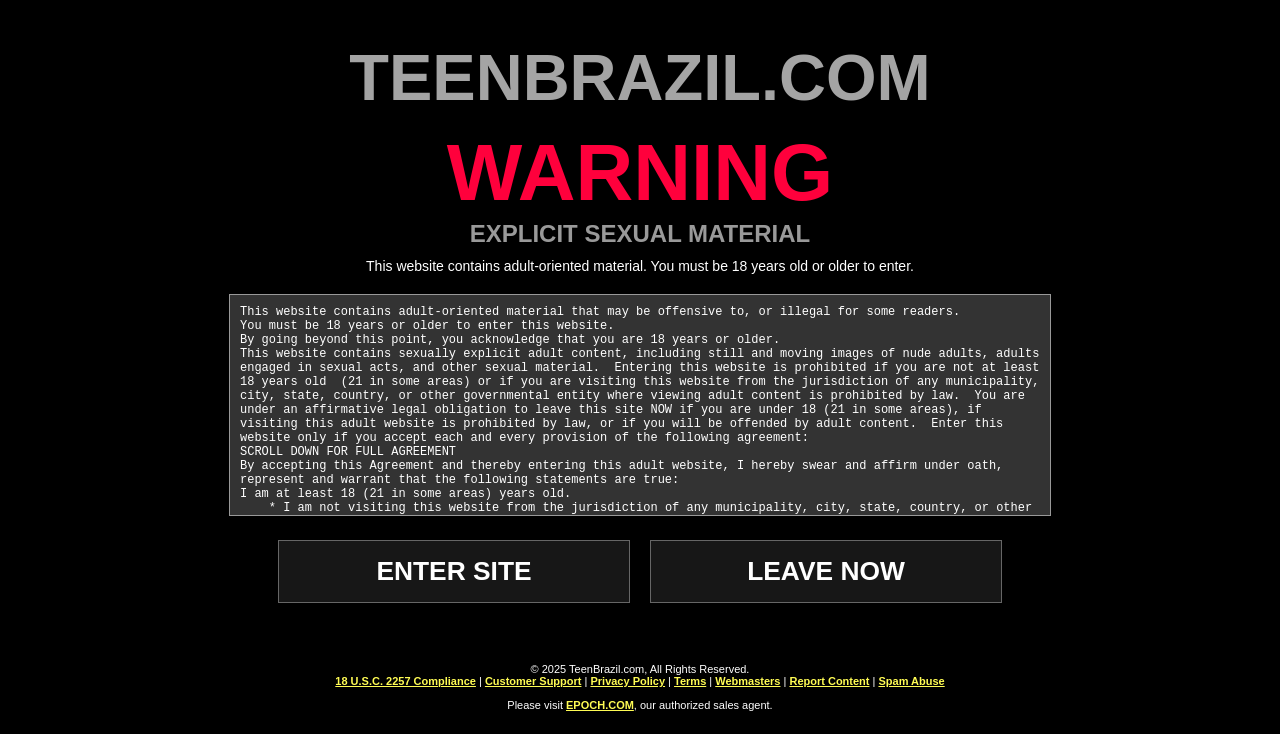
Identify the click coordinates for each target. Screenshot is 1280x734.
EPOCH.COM (600, 708)
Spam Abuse (911, 684)
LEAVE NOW (825, 572)
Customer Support (533, 684)
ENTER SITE (454, 572)
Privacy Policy (627, 684)
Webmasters (747, 684)
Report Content (829, 684)
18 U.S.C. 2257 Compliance (405, 684)
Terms (690, 684)
